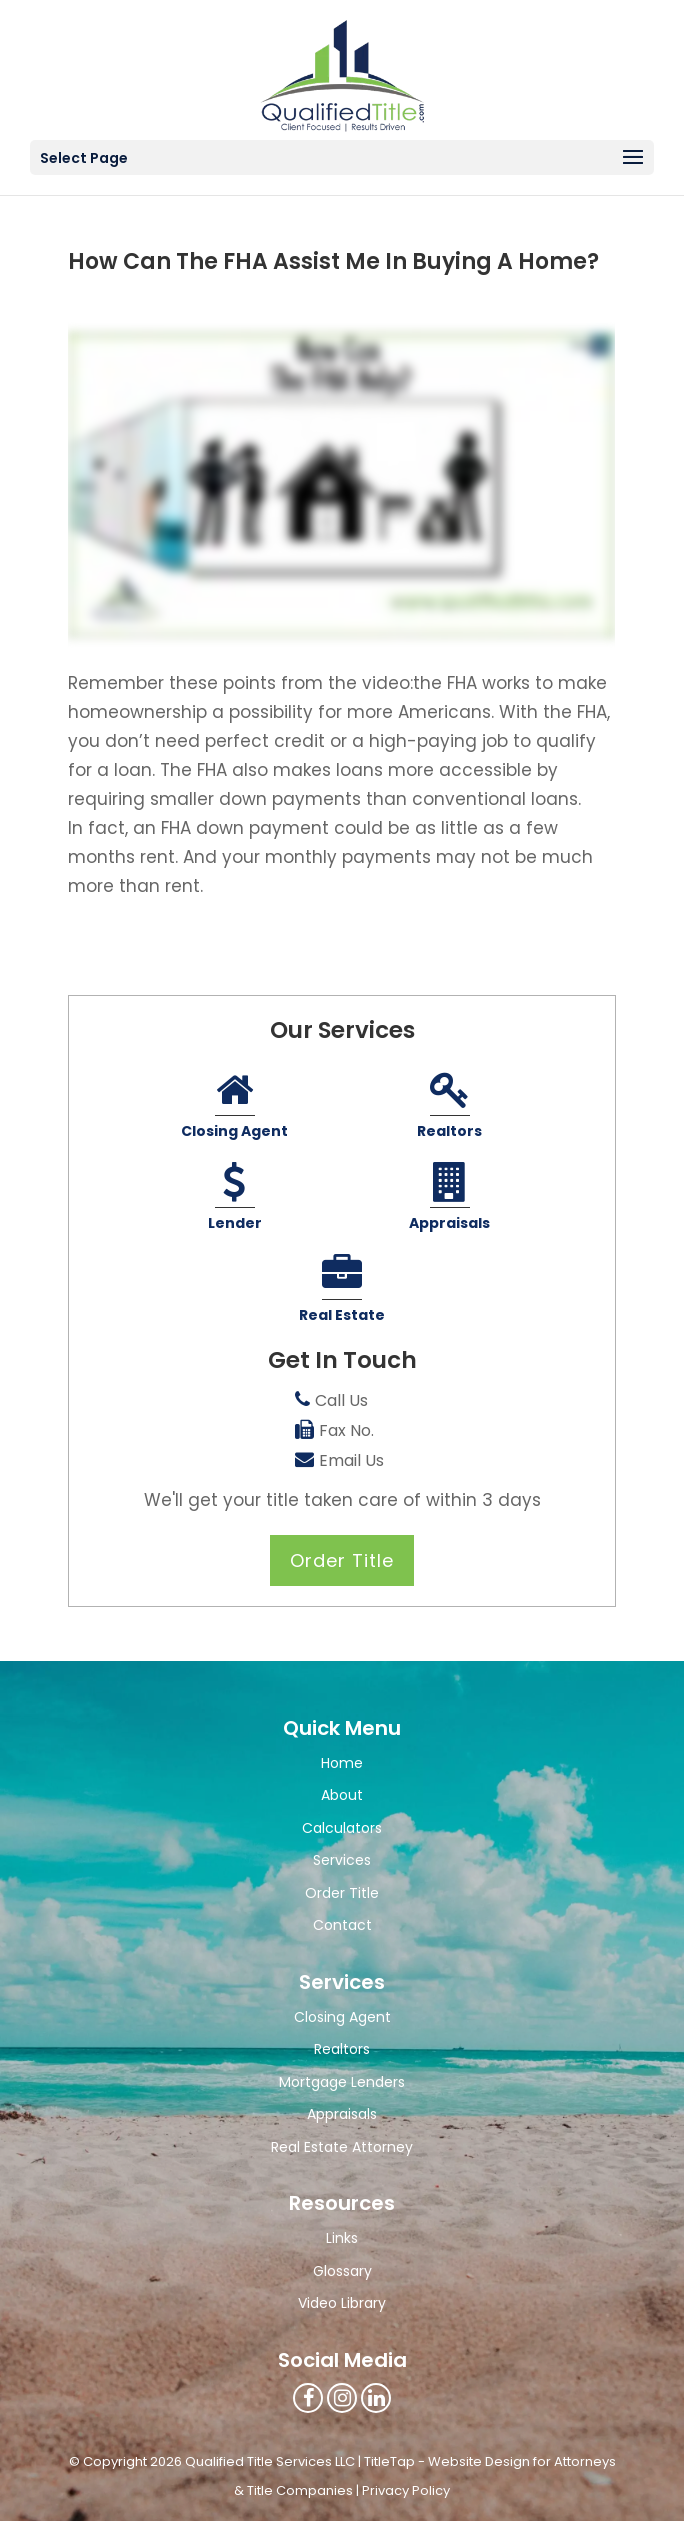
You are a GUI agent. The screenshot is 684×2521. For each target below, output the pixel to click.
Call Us (341, 1400)
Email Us (351, 1460)
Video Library (342, 2303)
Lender (235, 1200)
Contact (342, 1925)
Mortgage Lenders (342, 2082)
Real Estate (342, 1292)
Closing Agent (234, 1108)
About (342, 1795)
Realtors (449, 1108)
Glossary (342, 2271)
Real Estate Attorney (342, 2147)
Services (342, 1860)
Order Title (342, 1560)
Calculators (342, 1828)
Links (342, 2238)
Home (342, 1763)
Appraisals (449, 1200)
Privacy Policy (406, 2490)
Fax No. (346, 1430)
